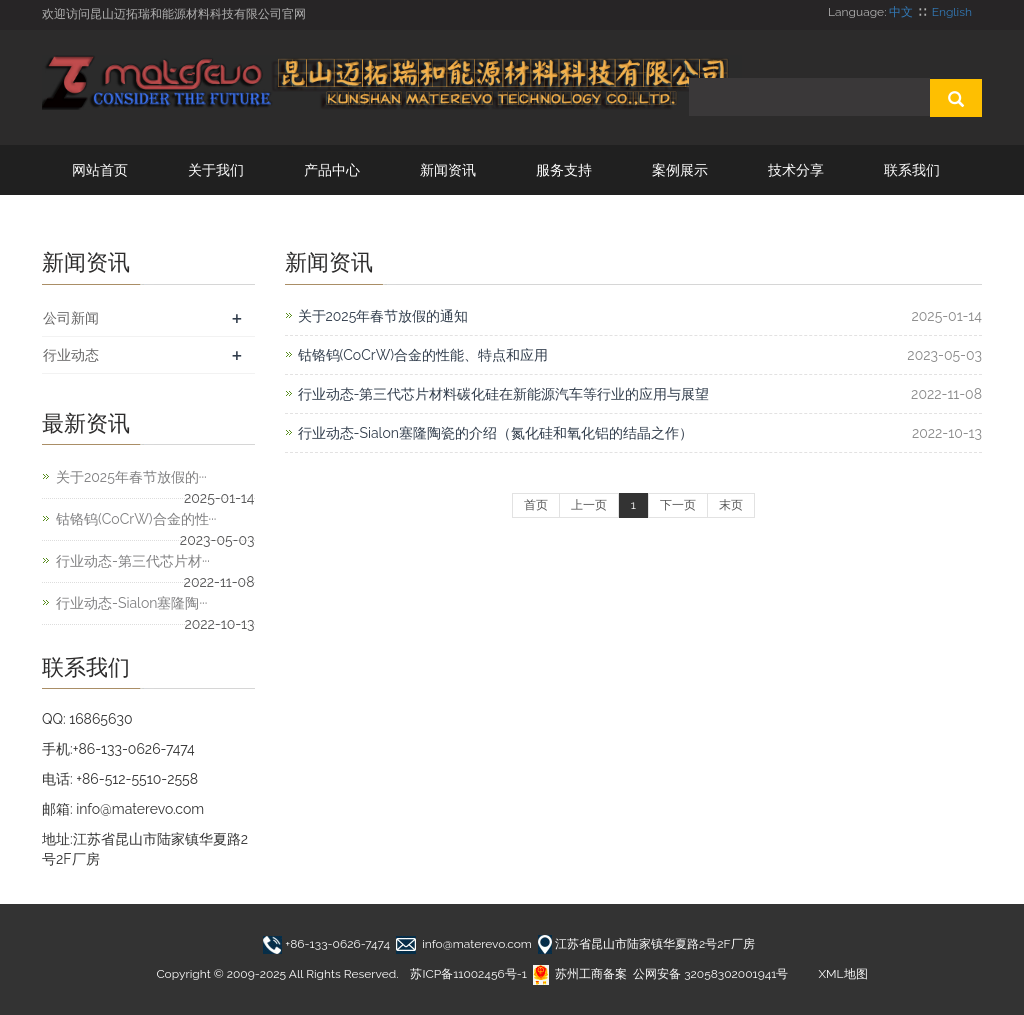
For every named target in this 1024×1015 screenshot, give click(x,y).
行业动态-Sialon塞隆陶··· (131, 603)
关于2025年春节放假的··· (131, 477)
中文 (901, 12)
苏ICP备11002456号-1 (468, 974)
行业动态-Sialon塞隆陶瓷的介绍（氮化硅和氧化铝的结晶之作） (495, 433)
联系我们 (912, 170)
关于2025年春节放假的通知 (383, 316)
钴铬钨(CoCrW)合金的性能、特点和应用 (423, 355)
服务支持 (564, 170)
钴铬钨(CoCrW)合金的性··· (136, 519)
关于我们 (216, 170)
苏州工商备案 (580, 974)
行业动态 (71, 355)
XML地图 (842, 974)
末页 (731, 505)
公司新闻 (71, 318)
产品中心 (332, 170)
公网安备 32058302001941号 (710, 974)
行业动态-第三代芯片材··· (133, 561)
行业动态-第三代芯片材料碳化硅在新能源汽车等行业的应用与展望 (504, 394)
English (952, 12)
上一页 (589, 505)
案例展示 (680, 170)
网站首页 (100, 170)
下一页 (678, 505)
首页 (536, 505)
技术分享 (796, 170)
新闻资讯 (448, 170)
